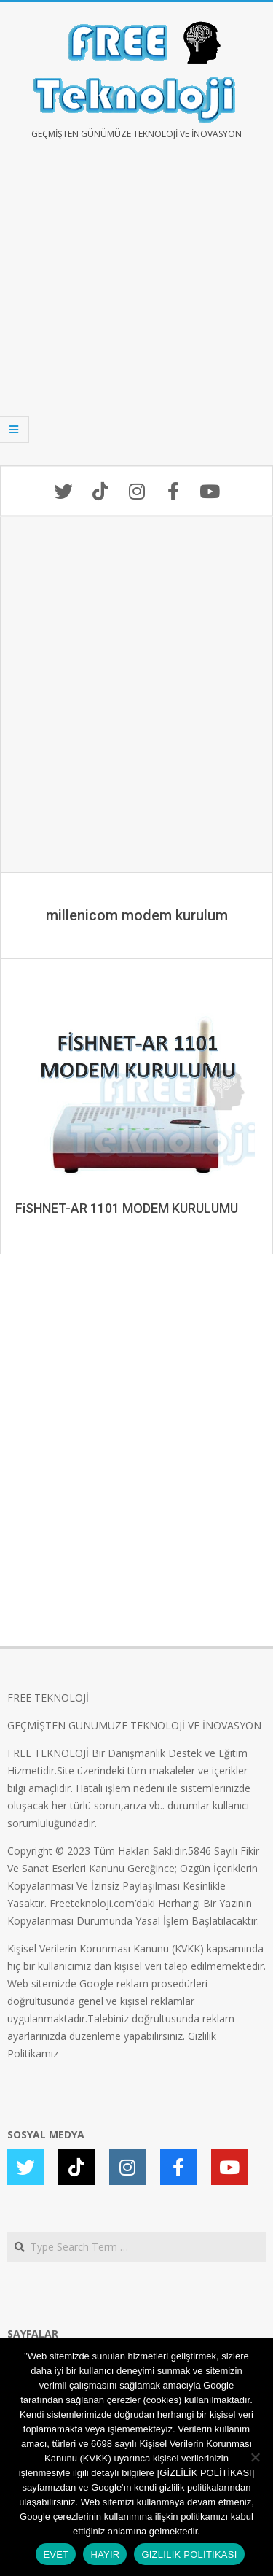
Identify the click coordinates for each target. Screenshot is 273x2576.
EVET (55, 2554)
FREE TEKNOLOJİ (48, 1697)
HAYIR (104, 2554)
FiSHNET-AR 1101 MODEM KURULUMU (126, 1208)
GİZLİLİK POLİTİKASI (189, 2554)
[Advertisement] (136, 313)
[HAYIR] (255, 2457)
